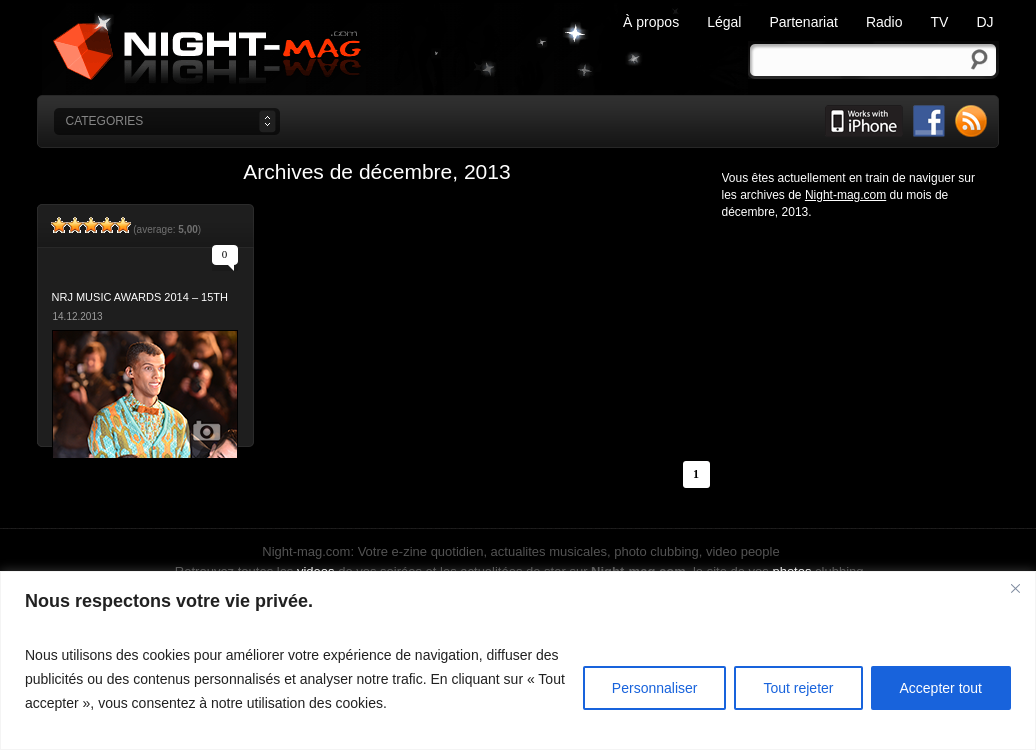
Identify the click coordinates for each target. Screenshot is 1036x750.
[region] (518, 660)
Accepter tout (941, 688)
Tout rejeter (798, 688)
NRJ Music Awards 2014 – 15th (140, 297)
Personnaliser (655, 688)
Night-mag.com (395, 49)
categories (105, 121)
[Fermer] (1015, 588)
